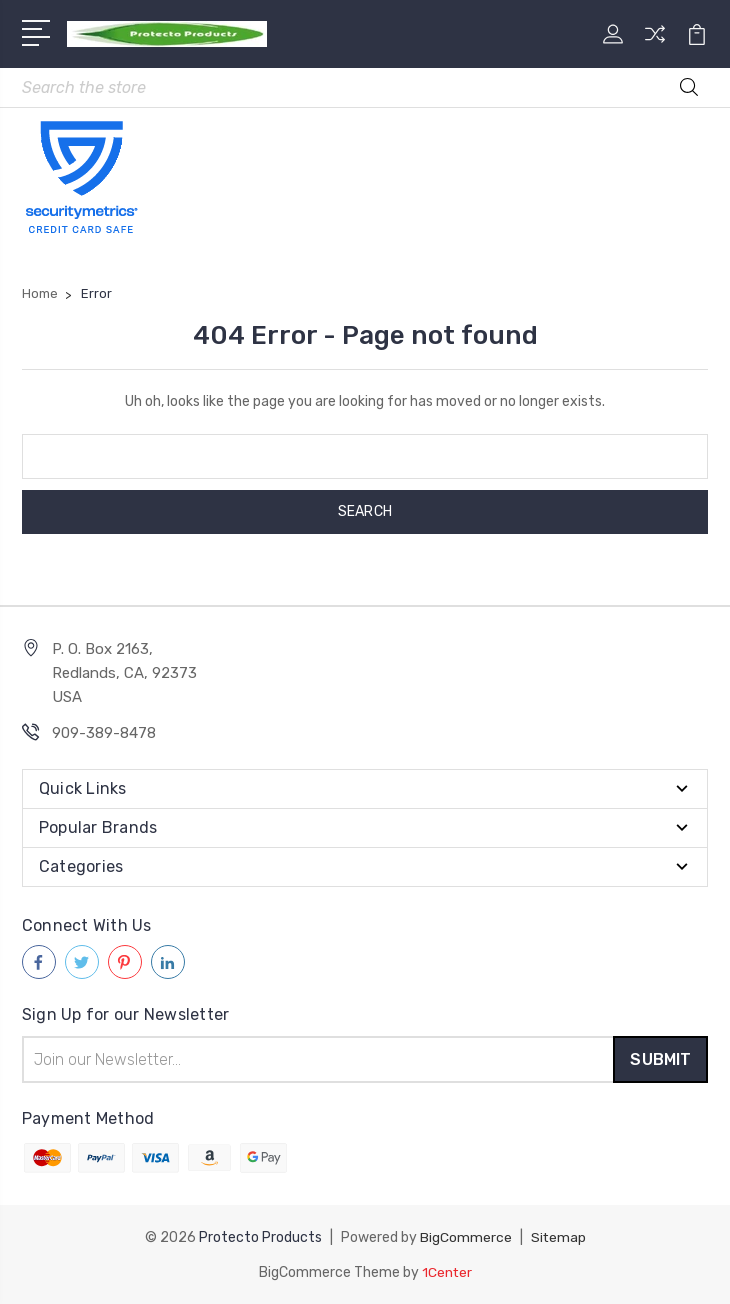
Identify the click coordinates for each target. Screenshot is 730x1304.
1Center (446, 1271)
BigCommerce (465, 1237)
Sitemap (558, 1237)
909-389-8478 (104, 734)
